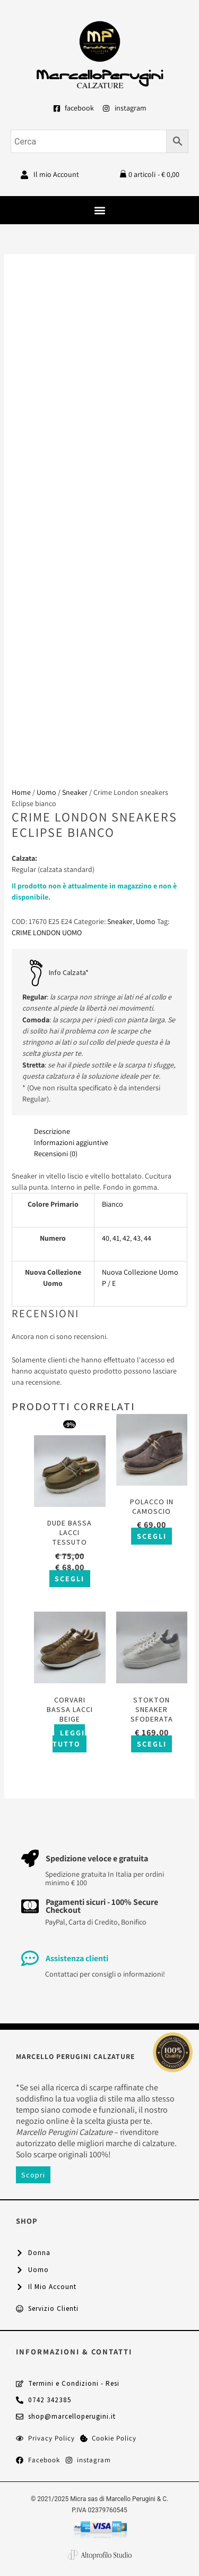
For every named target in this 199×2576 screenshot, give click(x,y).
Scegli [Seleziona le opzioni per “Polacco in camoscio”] (152, 1536)
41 (116, 1238)
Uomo (46, 792)
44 (147, 1238)
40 (105, 1238)
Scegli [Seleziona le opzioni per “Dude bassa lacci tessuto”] (69, 1578)
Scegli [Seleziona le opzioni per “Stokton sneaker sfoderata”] (152, 1744)
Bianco (112, 1204)
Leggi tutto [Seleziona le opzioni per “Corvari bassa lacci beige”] (69, 1738)
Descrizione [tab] (52, 1131)
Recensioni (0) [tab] (55, 1153)
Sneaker (75, 792)
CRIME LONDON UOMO (47, 932)
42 (126, 1238)
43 (137, 1238)
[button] (99, 210)
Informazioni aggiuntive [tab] (71, 1142)
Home (21, 792)
